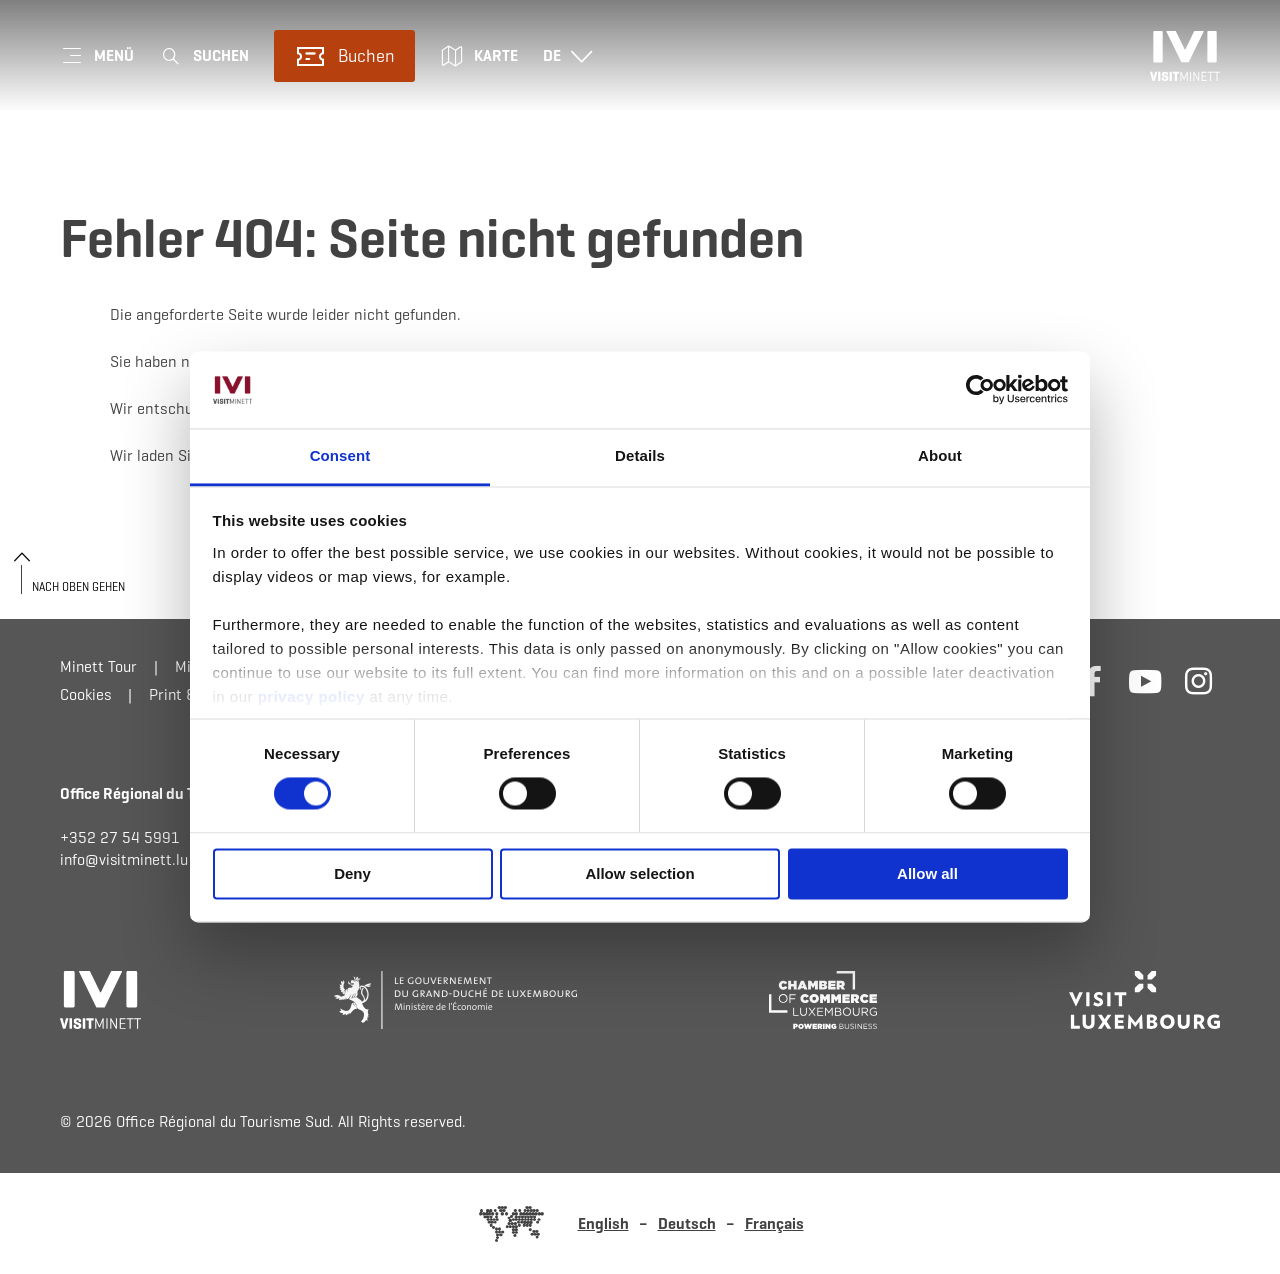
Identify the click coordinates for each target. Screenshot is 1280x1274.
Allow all (927, 873)
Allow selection (639, 873)
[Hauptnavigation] (97, 56)
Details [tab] (640, 455)
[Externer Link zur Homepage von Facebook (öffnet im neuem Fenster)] (1092, 680)
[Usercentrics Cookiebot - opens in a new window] (980, 390)
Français (774, 1223)
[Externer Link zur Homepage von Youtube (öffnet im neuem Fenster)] (1145, 680)
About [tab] (940, 455)
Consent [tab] (340, 455)
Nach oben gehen (78, 586)
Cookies (85, 694)
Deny (352, 873)
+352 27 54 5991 (120, 837)
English (603, 1223)
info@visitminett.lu (124, 859)
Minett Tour (98, 666)
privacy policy (314, 696)
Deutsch (687, 1223)
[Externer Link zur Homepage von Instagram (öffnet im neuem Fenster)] (1198, 680)
